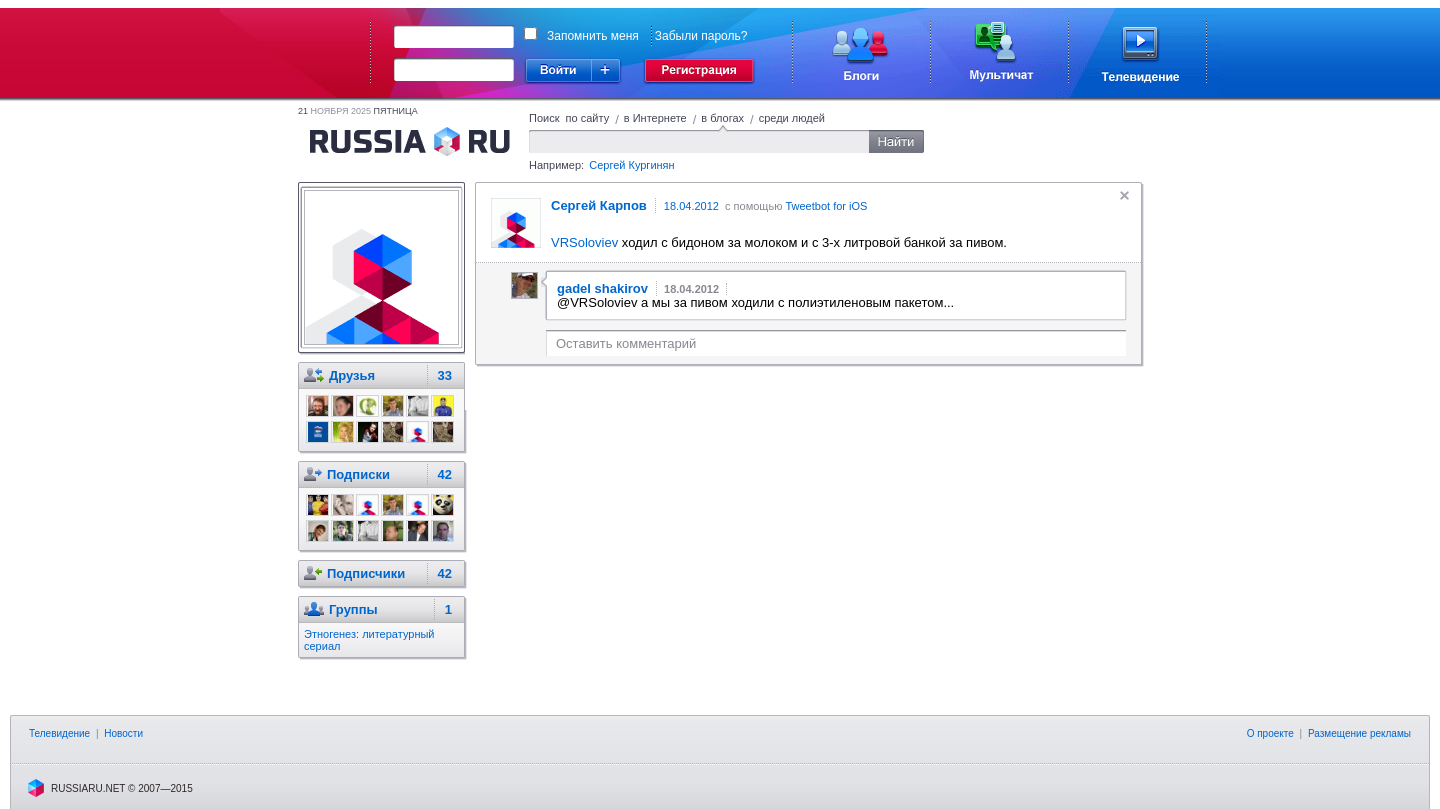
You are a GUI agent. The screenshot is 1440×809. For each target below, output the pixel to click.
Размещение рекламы (1359, 733)
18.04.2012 (691, 206)
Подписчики (366, 573)
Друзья (352, 375)
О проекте (1270, 733)
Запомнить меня (593, 36)
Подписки (358, 474)
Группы (353, 609)
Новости (123, 733)
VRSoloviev (584, 242)
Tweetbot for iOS (826, 206)
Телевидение (59, 733)
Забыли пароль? (701, 36)
